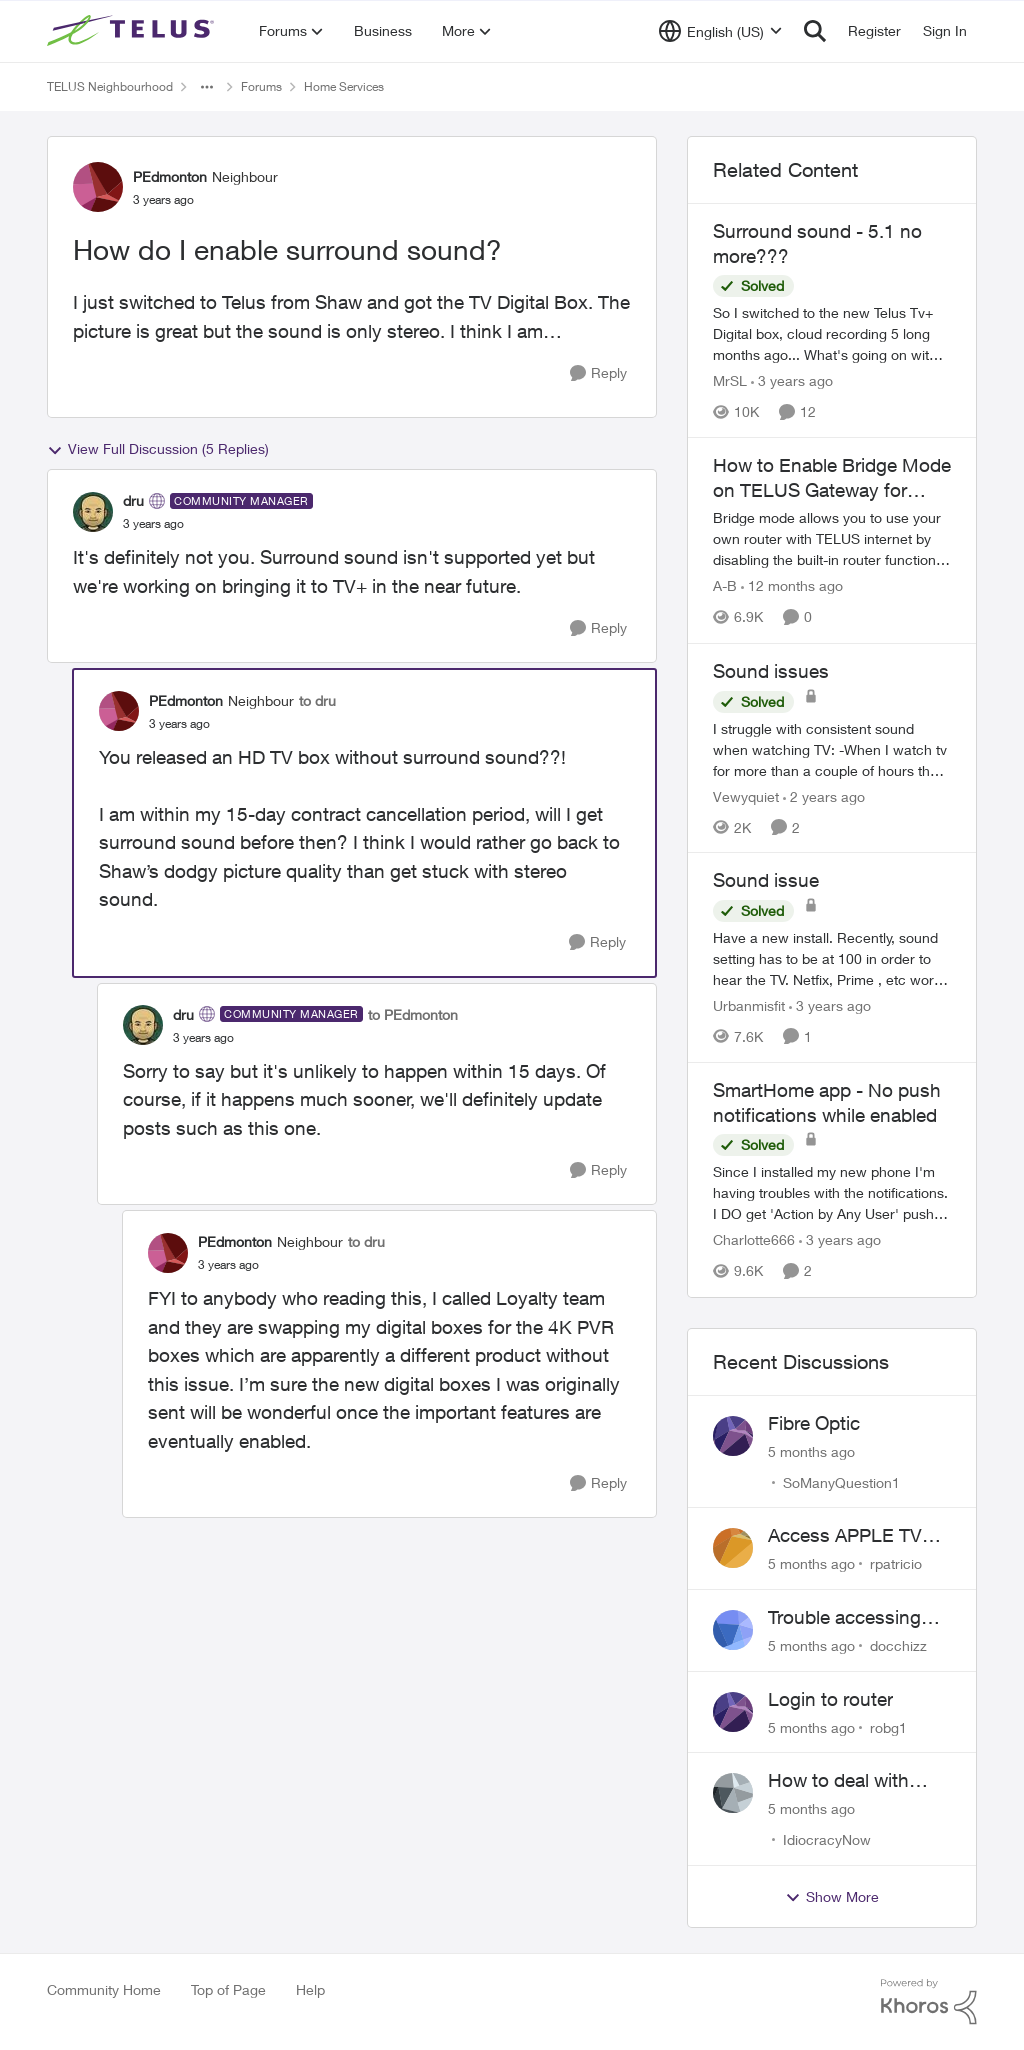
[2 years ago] (824, 795)
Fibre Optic (814, 1423)
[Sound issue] (832, 958)
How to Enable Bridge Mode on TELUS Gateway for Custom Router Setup (832, 478)
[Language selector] (720, 31)
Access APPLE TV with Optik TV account (845, 1536)
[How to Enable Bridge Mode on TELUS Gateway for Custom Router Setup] (832, 539)
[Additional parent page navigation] (207, 87)
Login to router (830, 1699)
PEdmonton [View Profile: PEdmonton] (170, 176)
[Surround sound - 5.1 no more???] (832, 333)
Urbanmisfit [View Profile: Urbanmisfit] (749, 1005)
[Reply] (598, 373)
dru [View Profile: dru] (133, 500)
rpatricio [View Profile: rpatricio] (896, 1563)
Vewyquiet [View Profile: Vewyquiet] (746, 795)
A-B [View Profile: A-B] (725, 586)
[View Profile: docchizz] (733, 1630)
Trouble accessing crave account (844, 1618)
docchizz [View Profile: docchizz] (898, 1645)
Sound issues (771, 671)
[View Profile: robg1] (733, 1712)
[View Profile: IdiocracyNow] (733, 1793)
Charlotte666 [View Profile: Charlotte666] (754, 1240)
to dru (317, 700)
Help (310, 1989)
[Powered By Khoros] (929, 2002)
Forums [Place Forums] (261, 86)
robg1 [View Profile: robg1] (888, 1726)
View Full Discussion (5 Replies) (158, 449)
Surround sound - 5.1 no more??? (817, 243)
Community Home (104, 1989)
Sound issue (766, 880)
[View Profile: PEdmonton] (98, 187)
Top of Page (228, 1989)
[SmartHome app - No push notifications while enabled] (832, 1193)
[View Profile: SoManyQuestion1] (733, 1436)
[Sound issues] (832, 748)
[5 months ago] (811, 1450)
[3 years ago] (792, 380)
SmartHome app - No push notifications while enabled (827, 1102)
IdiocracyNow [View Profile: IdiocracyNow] (827, 1839)
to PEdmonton (413, 1014)
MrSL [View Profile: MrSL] (730, 380)
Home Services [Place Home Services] (344, 86)
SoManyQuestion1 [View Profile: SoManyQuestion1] (841, 1481)
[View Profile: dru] (93, 512)
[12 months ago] (792, 586)
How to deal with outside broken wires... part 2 (838, 1781)
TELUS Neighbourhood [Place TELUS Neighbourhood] (110, 86)
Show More (832, 1897)
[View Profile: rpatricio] (733, 1548)
